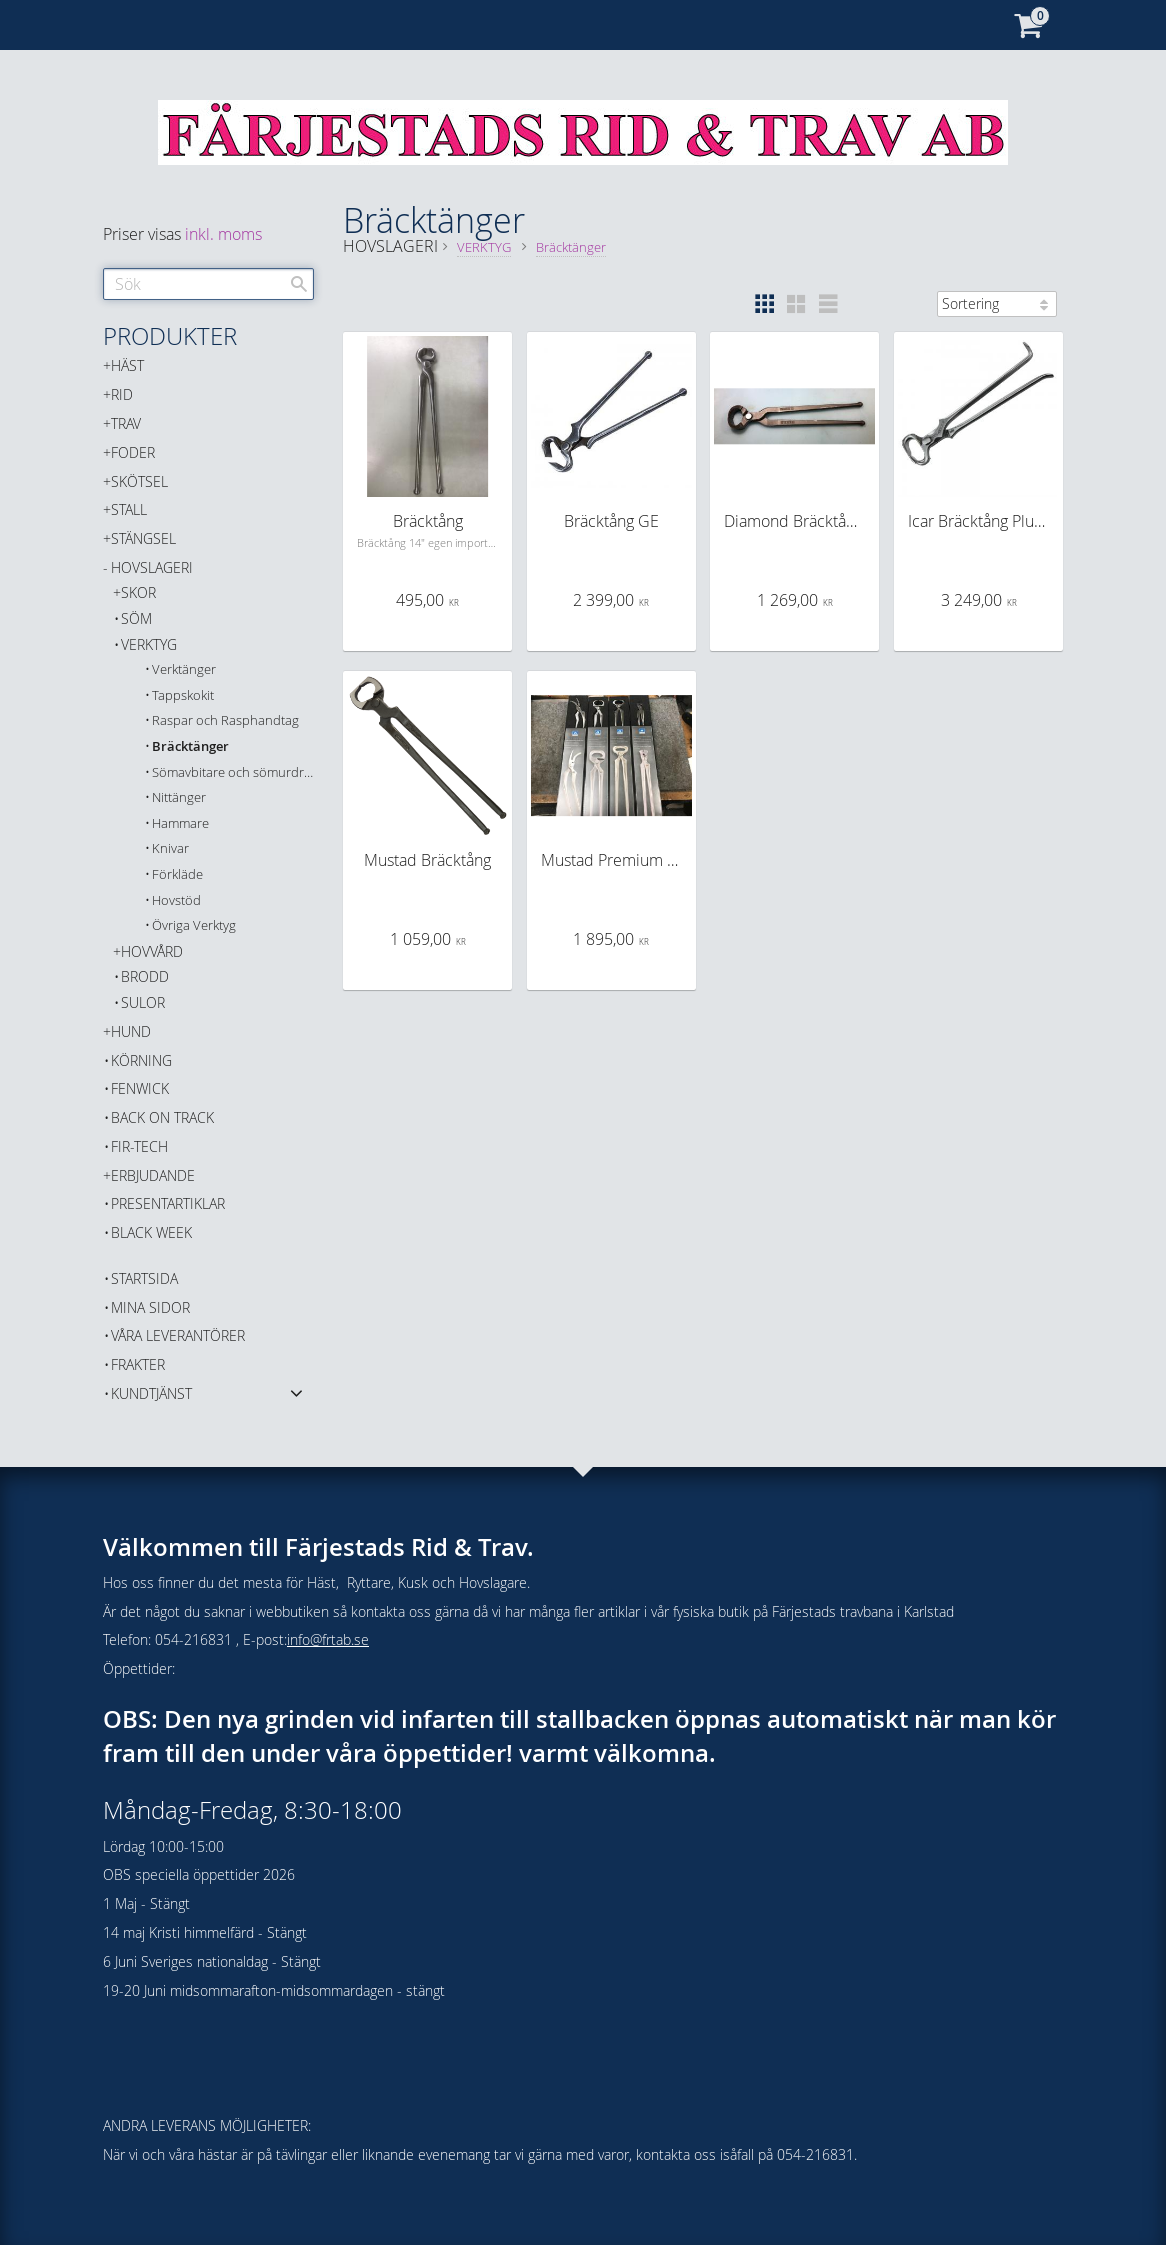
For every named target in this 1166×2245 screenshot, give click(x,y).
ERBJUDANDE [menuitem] (153, 1175)
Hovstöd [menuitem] (176, 900)
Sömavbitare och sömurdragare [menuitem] (233, 772)
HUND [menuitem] (131, 1031)
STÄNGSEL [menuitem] (143, 538)
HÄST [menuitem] (127, 365)
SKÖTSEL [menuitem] (139, 481)
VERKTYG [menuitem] (149, 644)
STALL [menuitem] (129, 509)
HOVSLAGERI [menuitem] (152, 567)
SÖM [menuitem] (136, 618)
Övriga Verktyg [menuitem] (194, 925)
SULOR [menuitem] (143, 1002)
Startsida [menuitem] (144, 1278)
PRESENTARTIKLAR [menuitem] (168, 1203)
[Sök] (299, 284)
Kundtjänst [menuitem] (151, 1393)
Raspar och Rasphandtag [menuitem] (225, 720)
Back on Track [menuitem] (162, 1117)
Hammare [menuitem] (180, 823)
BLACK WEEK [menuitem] (151, 1232)
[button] (764, 304)
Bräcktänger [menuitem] (190, 746)
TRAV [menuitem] (126, 423)
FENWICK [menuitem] (140, 1088)
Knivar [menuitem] (170, 848)
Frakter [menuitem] (138, 1364)
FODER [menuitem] (133, 452)
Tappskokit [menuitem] (183, 695)
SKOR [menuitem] (138, 592)
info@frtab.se (328, 1639)
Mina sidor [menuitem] (150, 1307)
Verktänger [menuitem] (184, 669)
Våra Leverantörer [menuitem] (178, 1335)
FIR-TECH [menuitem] (139, 1146)
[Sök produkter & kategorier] (208, 284)
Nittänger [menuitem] (179, 797)
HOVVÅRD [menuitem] (152, 951)
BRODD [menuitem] (145, 976)
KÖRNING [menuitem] (141, 1060)
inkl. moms (223, 234)
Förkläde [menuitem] (177, 874)
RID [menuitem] (122, 394)
